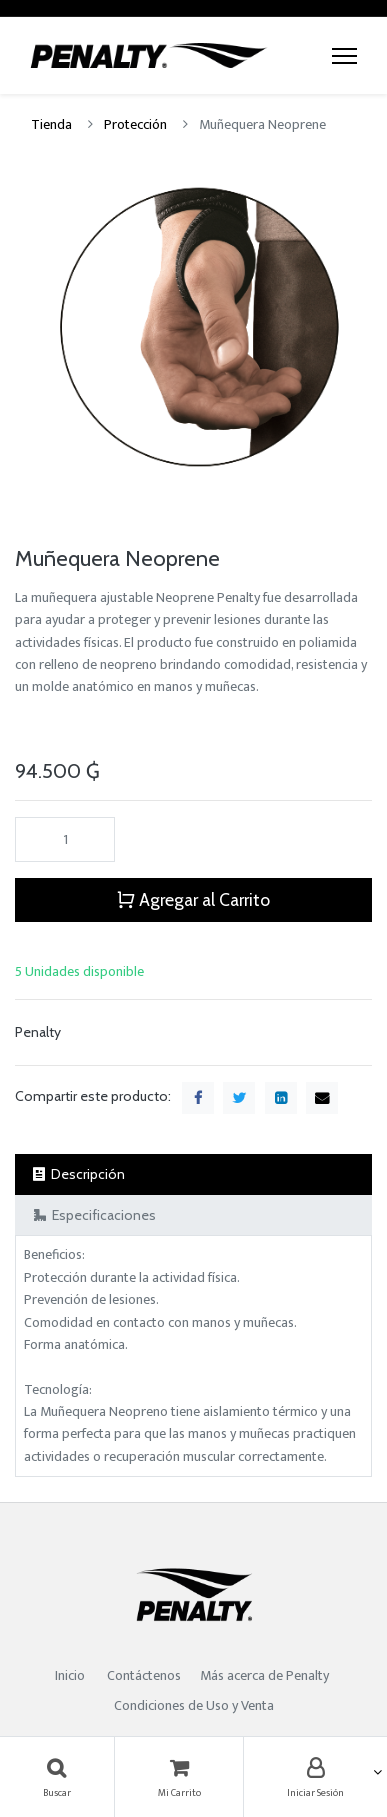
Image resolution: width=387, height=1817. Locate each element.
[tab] (193, 1174)
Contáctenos (144, 1675)
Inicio (70, 1675)
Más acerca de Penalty (266, 1675)
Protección (135, 124)
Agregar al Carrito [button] (193, 899)
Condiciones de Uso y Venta (194, 1705)
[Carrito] (179, 1777)
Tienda (51, 124)
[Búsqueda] (57, 1777)
